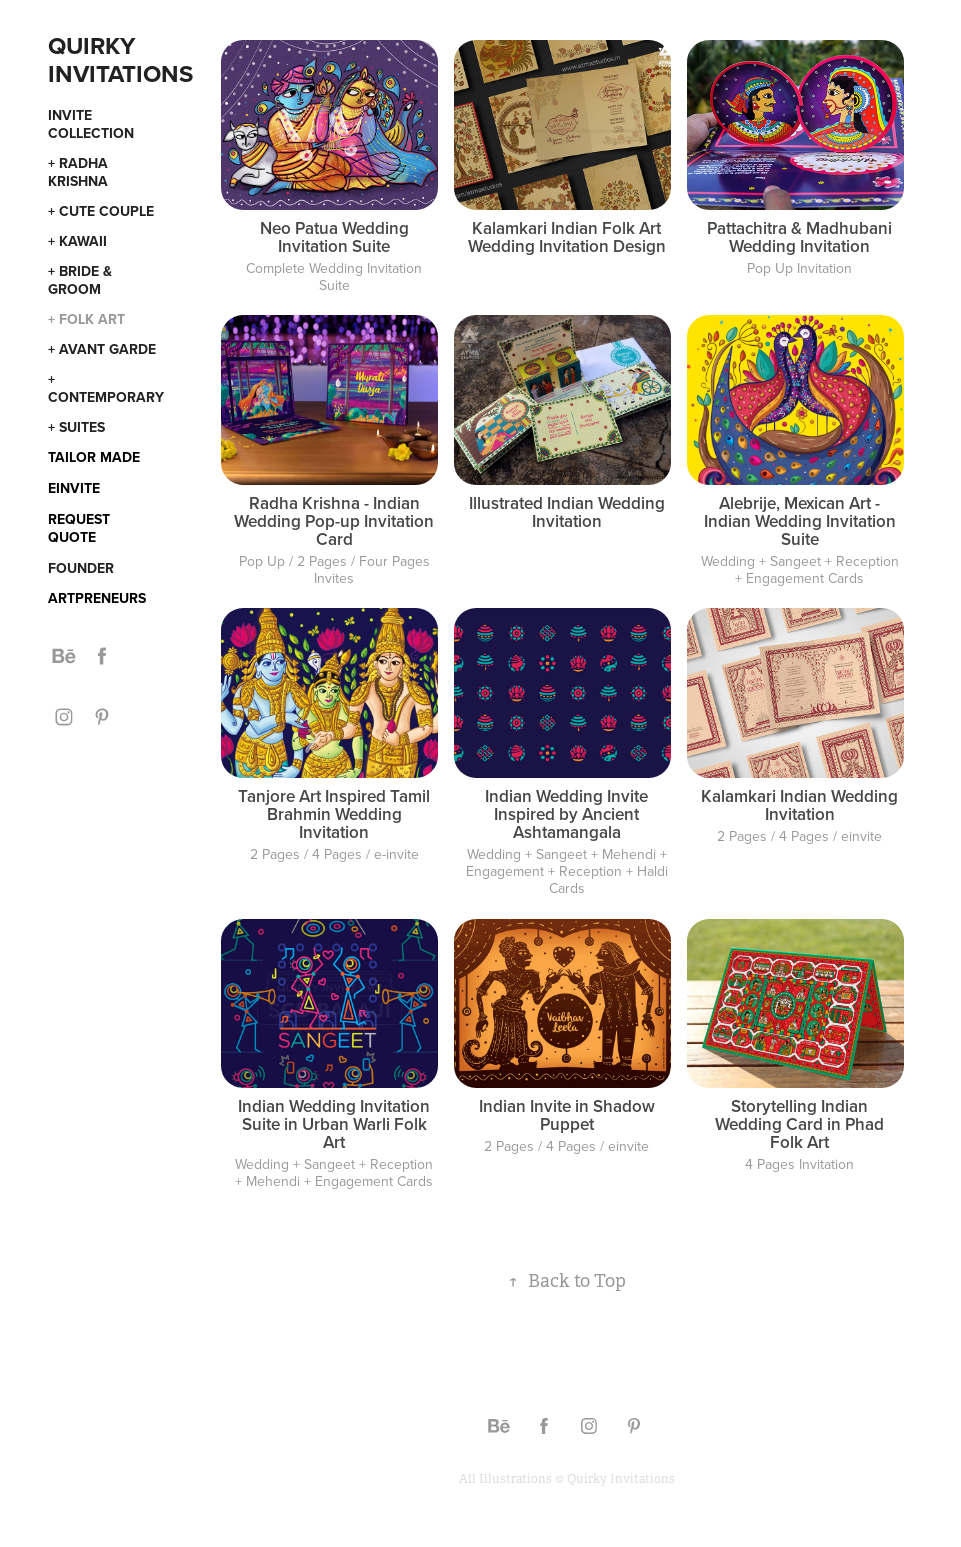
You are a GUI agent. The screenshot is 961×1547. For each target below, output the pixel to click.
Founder (81, 568)
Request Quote (79, 528)
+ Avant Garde (102, 349)
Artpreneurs (97, 598)
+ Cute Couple (101, 211)
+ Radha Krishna (78, 172)
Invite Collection (91, 124)
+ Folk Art (86, 319)
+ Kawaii (77, 241)
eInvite (74, 488)
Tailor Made (94, 457)
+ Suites (76, 427)
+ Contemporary (106, 388)
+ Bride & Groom (80, 280)
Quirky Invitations (120, 59)
